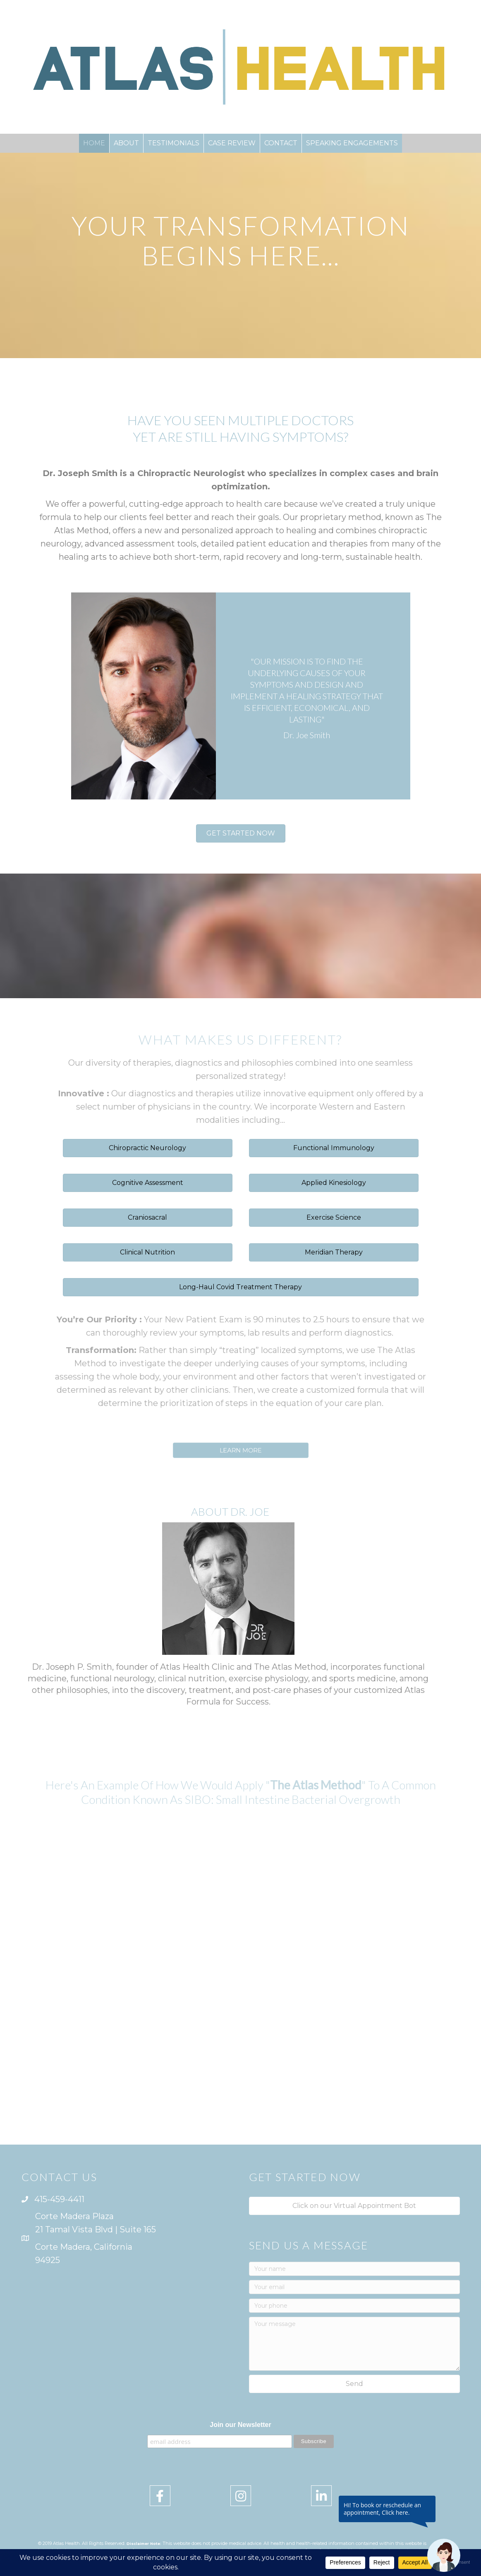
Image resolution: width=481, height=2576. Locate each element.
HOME (94, 143)
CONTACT (280, 143)
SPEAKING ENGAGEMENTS (352, 143)
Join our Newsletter (240, 2424)
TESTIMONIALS (173, 143)
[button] (240, 833)
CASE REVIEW (232, 143)
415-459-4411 (59, 2199)
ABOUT (126, 143)
